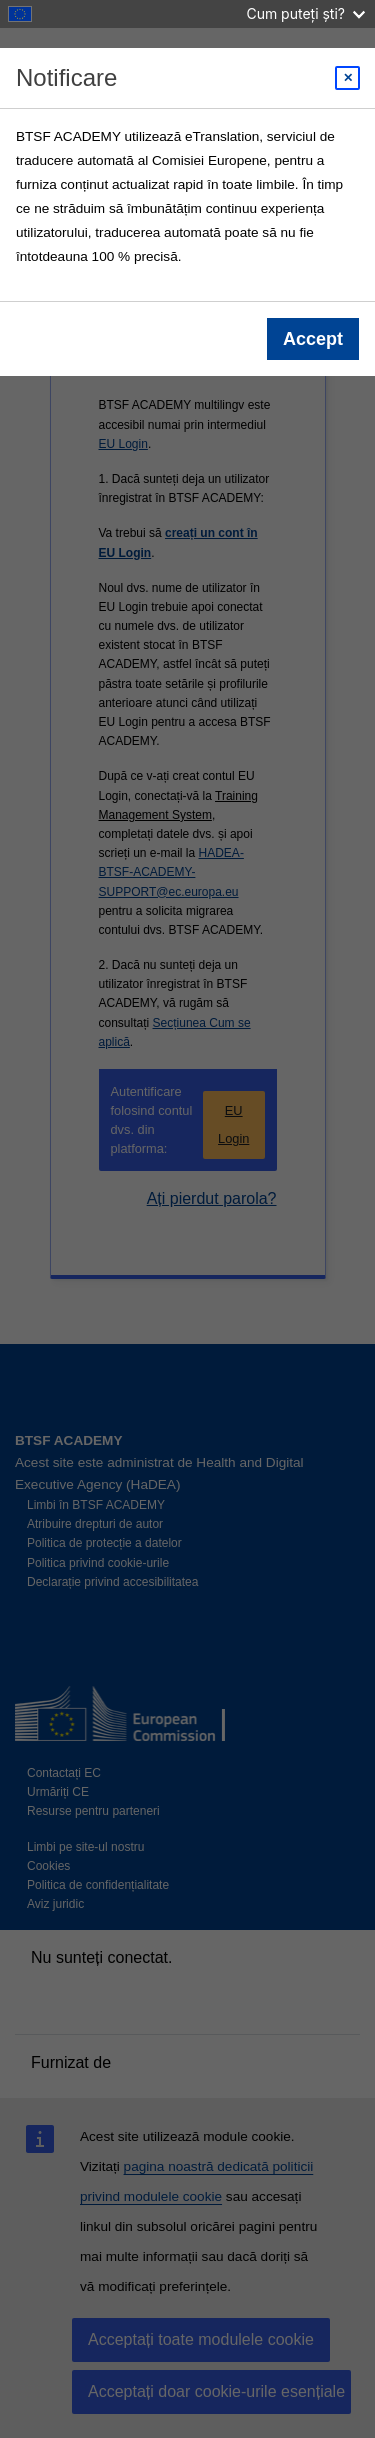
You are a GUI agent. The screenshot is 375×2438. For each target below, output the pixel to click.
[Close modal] (347, 78)
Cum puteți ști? (305, 13)
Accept (313, 339)
